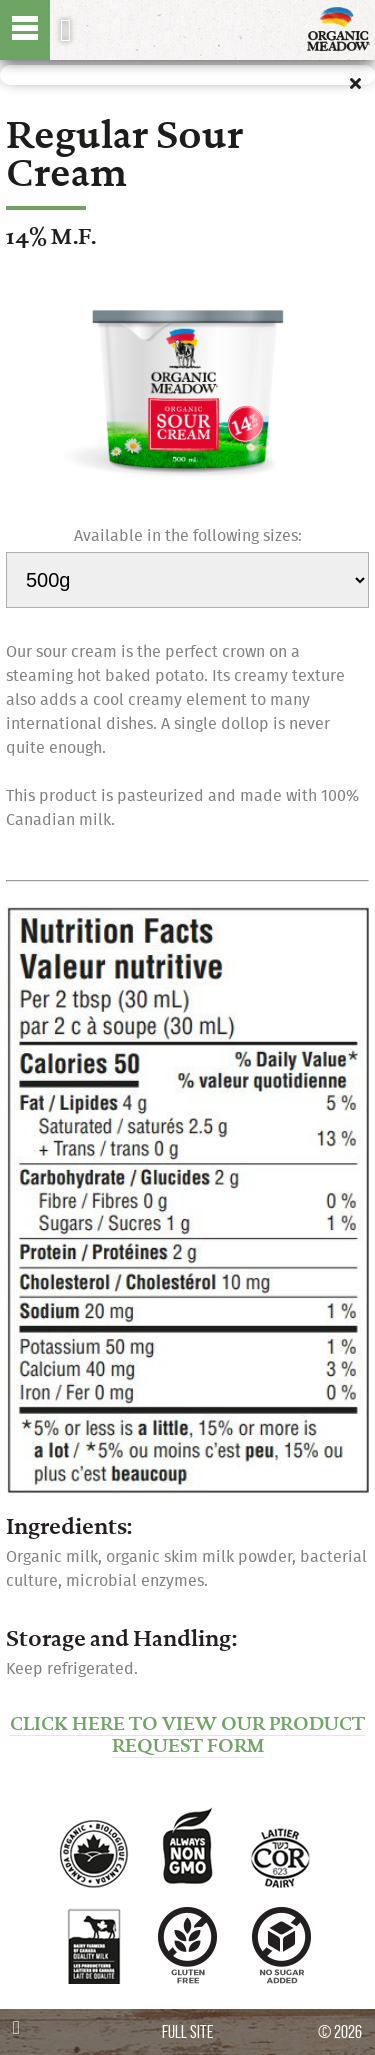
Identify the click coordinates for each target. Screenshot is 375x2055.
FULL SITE (187, 2032)
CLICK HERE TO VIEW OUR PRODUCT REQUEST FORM (187, 1735)
